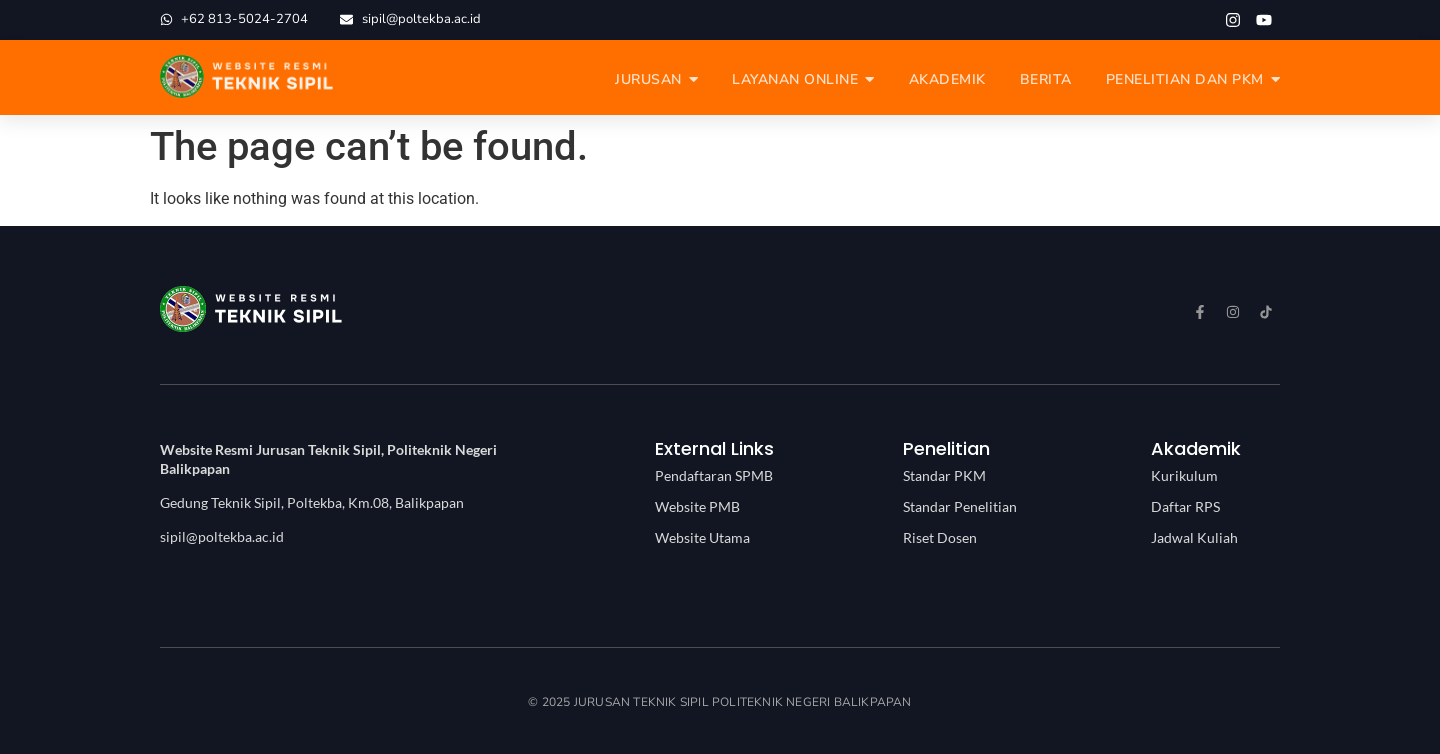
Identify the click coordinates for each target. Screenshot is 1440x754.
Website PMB (697, 506)
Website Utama (702, 537)
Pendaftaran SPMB (714, 475)
